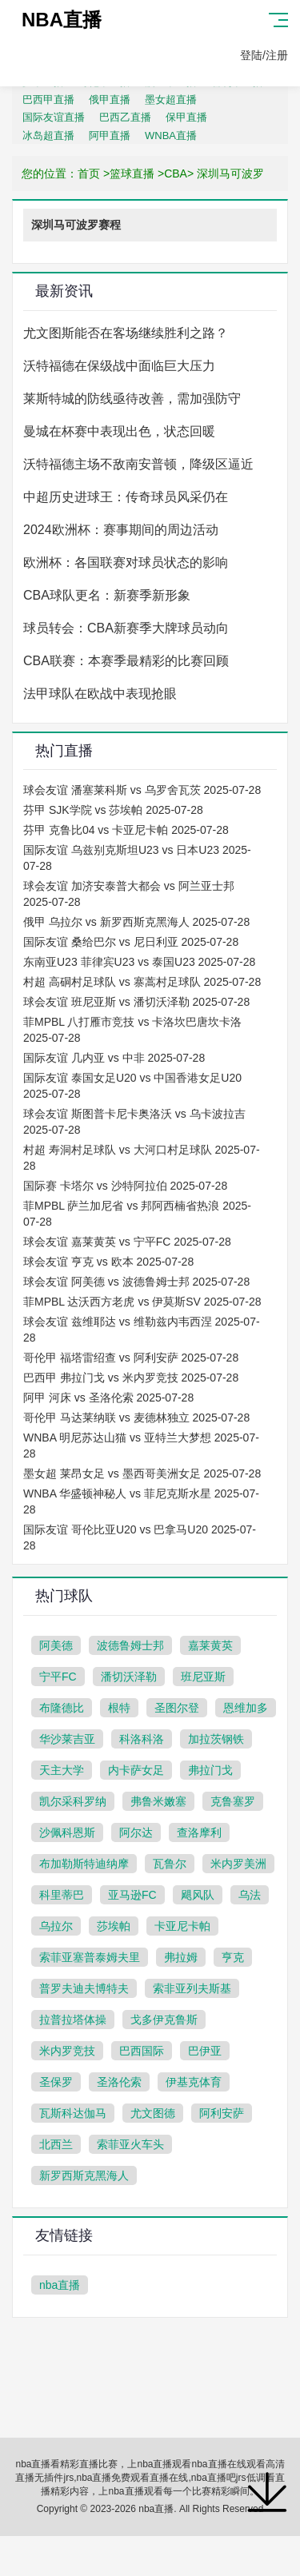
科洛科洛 (141, 1739)
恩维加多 (245, 1707)
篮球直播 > (137, 173)
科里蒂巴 (61, 1894)
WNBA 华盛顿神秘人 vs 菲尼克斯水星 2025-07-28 (141, 1501)
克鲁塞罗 (232, 1801)
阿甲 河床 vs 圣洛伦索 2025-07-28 (108, 1397)
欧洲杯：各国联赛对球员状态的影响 (125, 562)
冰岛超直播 (48, 136)
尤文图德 (152, 2113)
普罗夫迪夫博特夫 (84, 1988)
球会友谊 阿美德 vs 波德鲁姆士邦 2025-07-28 (136, 1281)
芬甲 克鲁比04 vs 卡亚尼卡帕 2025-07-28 (126, 829)
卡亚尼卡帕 (182, 1926)
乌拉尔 (56, 1926)
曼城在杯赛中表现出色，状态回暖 (119, 431)
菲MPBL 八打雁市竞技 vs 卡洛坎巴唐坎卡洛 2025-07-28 (132, 1029)
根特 (119, 1707)
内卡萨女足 (136, 1770)
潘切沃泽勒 (129, 1676)
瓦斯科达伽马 (72, 2113)
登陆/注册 (264, 55)
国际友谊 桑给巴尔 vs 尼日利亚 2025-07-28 (130, 941)
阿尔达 (136, 1832)
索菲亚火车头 (130, 2144)
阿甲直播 (109, 136)
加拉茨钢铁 (216, 1739)
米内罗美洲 (238, 1863)
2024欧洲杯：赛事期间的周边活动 (120, 529)
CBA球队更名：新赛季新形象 (106, 595)
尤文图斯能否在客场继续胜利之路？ (125, 333)
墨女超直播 (171, 100)
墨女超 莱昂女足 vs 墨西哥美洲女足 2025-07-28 (142, 1473)
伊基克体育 (194, 2082)
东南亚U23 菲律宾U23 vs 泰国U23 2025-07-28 (139, 961)
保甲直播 (186, 117)
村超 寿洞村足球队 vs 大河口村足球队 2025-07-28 (141, 1157)
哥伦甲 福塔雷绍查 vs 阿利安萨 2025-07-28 (130, 1357)
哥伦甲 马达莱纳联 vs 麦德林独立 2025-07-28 (136, 1417)
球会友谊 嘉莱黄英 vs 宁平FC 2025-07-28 (127, 1241)
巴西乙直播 (125, 117)
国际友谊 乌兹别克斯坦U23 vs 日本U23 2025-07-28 (137, 857)
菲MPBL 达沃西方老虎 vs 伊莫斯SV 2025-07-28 (142, 1301)
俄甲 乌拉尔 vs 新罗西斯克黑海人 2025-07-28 (136, 921)
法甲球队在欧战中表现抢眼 (100, 693)
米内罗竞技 (67, 2050)
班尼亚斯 (203, 1676)
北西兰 (56, 2144)
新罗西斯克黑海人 (84, 2175)
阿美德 (56, 1645)
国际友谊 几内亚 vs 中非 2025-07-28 (114, 1057)
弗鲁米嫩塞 (158, 1801)
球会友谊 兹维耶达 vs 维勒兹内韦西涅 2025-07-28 (141, 1329)
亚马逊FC (132, 1894)
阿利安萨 (221, 2113)
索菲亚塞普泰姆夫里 (89, 1957)
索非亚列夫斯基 (192, 1988)
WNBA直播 (171, 136)
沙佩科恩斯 (67, 1832)
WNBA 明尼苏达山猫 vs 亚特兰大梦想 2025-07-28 (141, 1445)
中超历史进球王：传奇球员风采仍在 (125, 497)
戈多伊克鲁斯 (164, 2019)
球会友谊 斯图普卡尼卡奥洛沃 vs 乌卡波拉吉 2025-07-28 (134, 1121)
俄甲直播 (109, 100)
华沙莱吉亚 (67, 1739)
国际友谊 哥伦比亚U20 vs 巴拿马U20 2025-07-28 (139, 1537)
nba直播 (59, 2285)
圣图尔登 (176, 1707)
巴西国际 (141, 2050)
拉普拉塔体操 (72, 2019)
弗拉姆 (181, 1957)
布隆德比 (61, 1707)
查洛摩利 (199, 1832)
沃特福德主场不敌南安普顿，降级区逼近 (138, 464)
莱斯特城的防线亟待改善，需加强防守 (132, 398)
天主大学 (61, 1770)
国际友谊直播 (53, 117)
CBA (175, 173)
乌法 (249, 1894)
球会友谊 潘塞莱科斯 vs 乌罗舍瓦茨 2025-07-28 (142, 790)
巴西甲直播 (48, 100)
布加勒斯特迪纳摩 (84, 1863)
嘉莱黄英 (210, 1645)
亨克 (233, 1957)
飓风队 (197, 1894)
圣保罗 (56, 2082)
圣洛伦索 (119, 2082)
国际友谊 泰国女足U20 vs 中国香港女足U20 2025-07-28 (132, 1085)
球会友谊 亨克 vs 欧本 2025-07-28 (108, 1261)
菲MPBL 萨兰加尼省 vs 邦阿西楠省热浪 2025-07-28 (137, 1213)
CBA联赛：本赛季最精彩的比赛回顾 (126, 661)
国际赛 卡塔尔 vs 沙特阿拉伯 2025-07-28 (125, 1185)
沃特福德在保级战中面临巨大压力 (119, 366)
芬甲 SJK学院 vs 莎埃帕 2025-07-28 (113, 810)
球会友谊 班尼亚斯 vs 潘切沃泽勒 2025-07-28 (136, 1001)
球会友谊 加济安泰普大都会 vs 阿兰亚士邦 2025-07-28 (128, 893)
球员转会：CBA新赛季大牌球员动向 (126, 628)
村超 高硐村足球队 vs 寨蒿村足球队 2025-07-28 (142, 981)
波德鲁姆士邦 (130, 1645)
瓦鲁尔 (169, 1863)
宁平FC (58, 1676)
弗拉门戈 (210, 1770)
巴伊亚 (205, 2050)
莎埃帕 (113, 1926)
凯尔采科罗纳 (72, 1801)
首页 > (94, 173)
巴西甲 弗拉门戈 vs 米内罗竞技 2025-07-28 (130, 1377)
